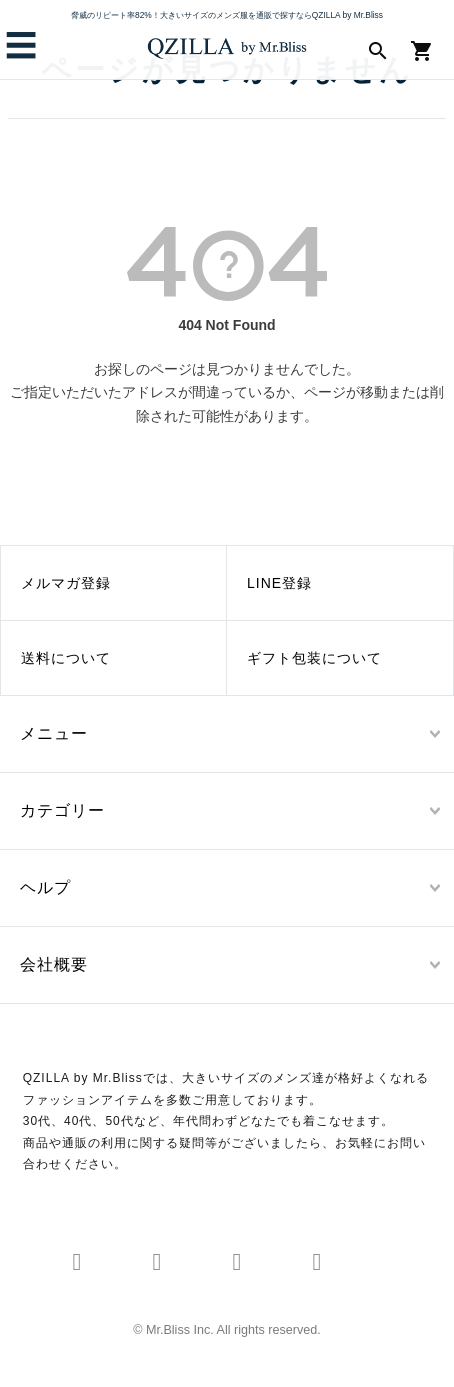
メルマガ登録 (66, 583)
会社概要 (54, 964)
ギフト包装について (314, 658)
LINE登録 (279, 583)
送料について (66, 658)
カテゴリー (62, 810)
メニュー (54, 733)
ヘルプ (45, 887)
